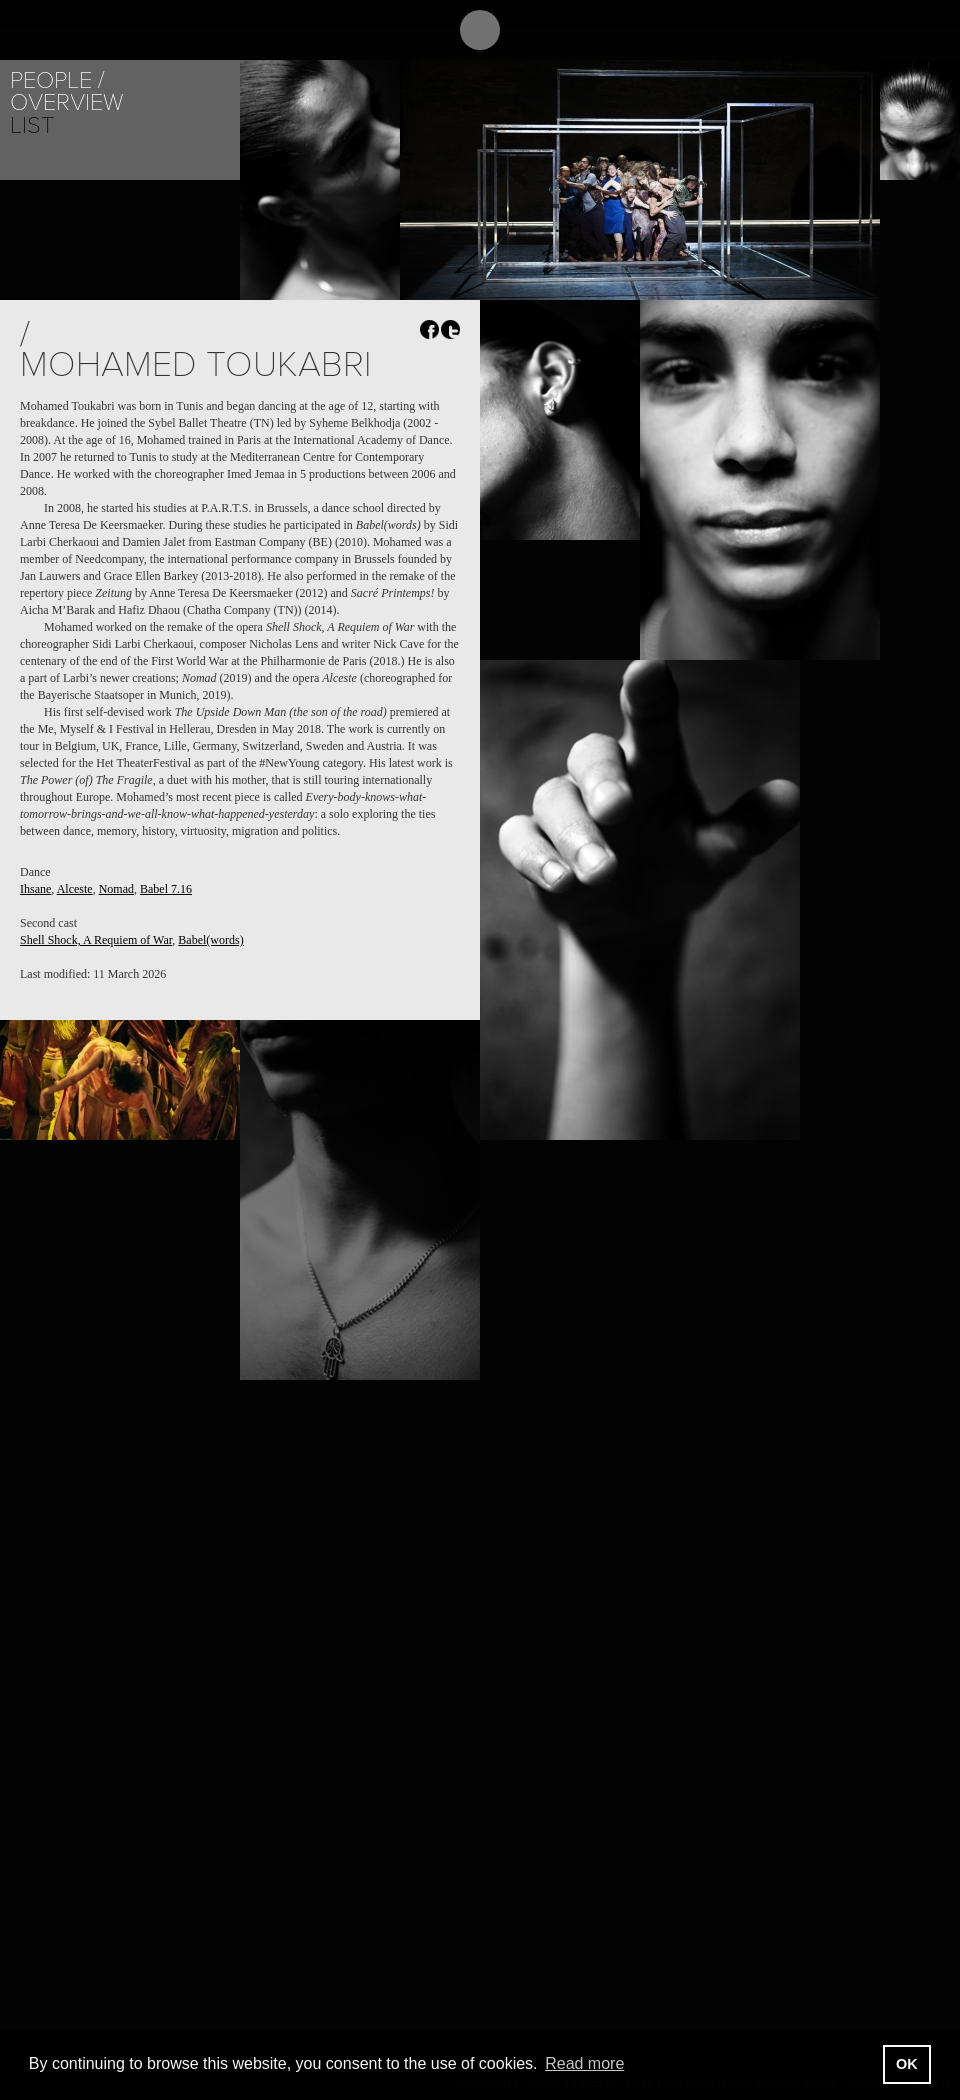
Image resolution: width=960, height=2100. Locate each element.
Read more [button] (584, 2063)
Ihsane (35, 889)
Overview (66, 102)
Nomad (116, 889)
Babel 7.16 (166, 889)
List (32, 125)
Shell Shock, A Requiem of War (96, 940)
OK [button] (907, 2064)
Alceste (75, 889)
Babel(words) (210, 940)
